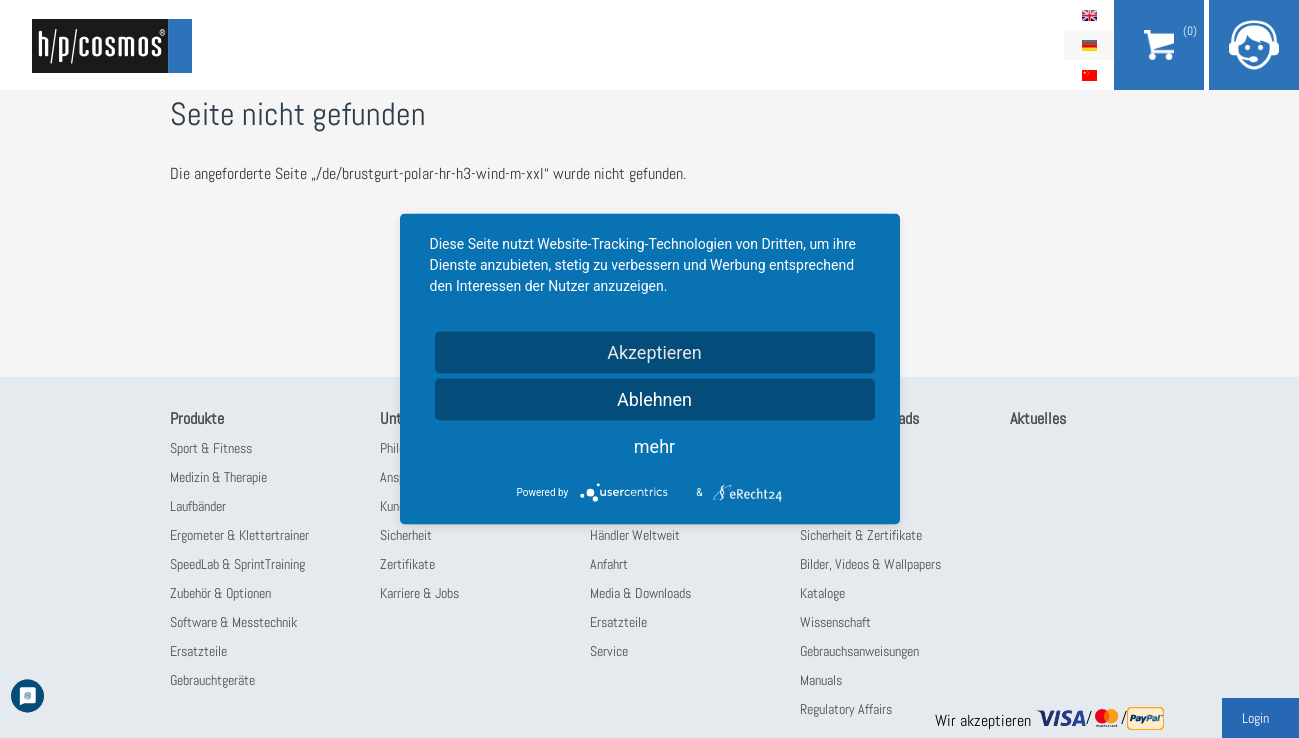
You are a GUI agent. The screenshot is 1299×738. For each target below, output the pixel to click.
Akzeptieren (654, 352)
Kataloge (822, 593)
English (1089, 15)
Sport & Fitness (211, 448)
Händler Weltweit (635, 535)
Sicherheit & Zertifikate (861, 535)
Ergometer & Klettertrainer (239, 535)
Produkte (197, 418)
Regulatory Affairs (846, 709)
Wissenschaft (835, 622)
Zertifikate (407, 564)
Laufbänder (198, 506)
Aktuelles (1038, 418)
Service (609, 651)
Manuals (821, 680)
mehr (654, 446)
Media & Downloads (640, 593)
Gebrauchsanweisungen (859, 651)
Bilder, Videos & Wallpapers (870, 564)
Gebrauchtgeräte (212, 680)
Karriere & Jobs (419, 593)
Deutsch (1089, 45)
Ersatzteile (198, 651)
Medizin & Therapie (218, 477)
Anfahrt (609, 564)
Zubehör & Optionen (220, 593)
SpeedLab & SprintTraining (237, 564)
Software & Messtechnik (233, 622)
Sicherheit (406, 535)
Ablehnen (654, 399)
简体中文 (1089, 75)
